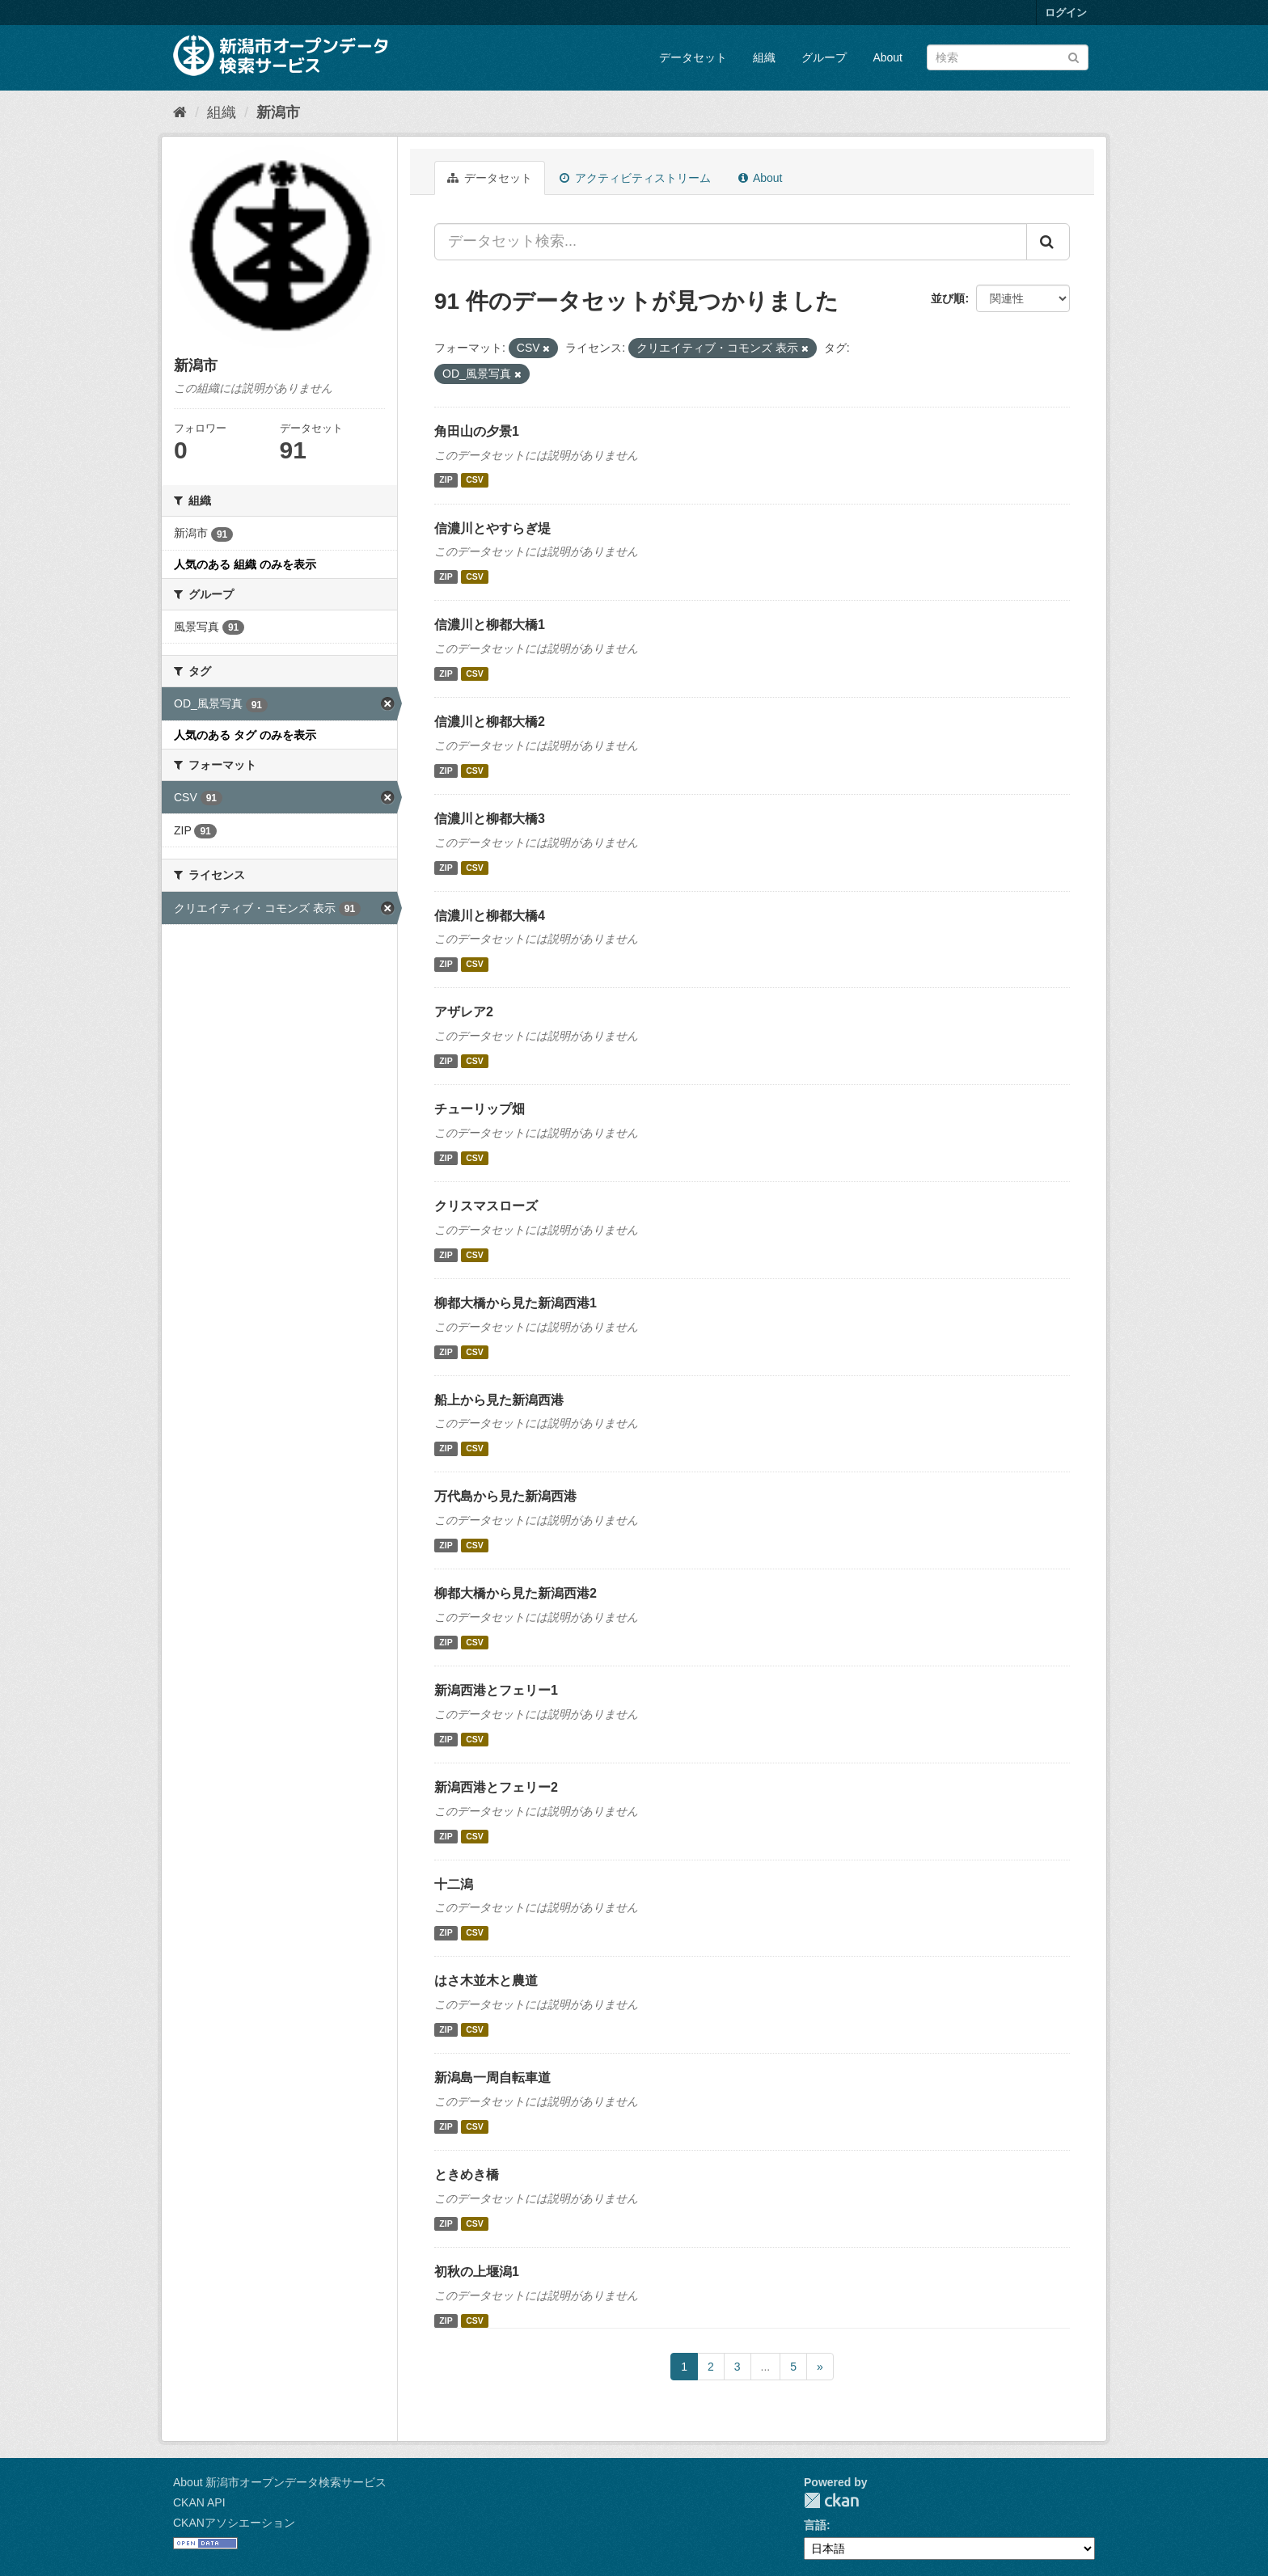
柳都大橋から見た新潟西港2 (515, 1593)
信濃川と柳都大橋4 (489, 916)
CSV (475, 480)
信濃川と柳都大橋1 (489, 624)
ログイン (1066, 12)
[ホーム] (180, 112)
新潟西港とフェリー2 (496, 1787)
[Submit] (1073, 56)
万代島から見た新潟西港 (505, 1496)
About (887, 57)
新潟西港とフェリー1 (496, 1690)
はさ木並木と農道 (486, 1980)
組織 (764, 57)
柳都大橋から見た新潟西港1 (515, 1303)
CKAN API (199, 2502)
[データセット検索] (1007, 57)
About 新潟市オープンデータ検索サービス (280, 2482)
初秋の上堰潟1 (476, 2271)
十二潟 (453, 1884)
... (766, 2366)
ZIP (445, 480)
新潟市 (278, 112)
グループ (824, 57)
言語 (815, 2525)
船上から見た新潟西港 (499, 1400)
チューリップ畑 (479, 1109)
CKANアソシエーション (234, 2522)
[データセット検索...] (730, 241)
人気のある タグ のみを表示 (245, 734)
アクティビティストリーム (635, 177)
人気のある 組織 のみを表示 (245, 564)
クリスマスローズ (486, 1206)
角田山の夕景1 (476, 431)
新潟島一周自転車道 (492, 2077)
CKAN (831, 2500)
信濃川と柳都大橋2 (489, 721)
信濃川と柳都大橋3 (489, 819)
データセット (693, 57)
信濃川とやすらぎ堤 (492, 528)
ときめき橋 (466, 2174)
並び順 (948, 298)
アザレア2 (463, 1012)
